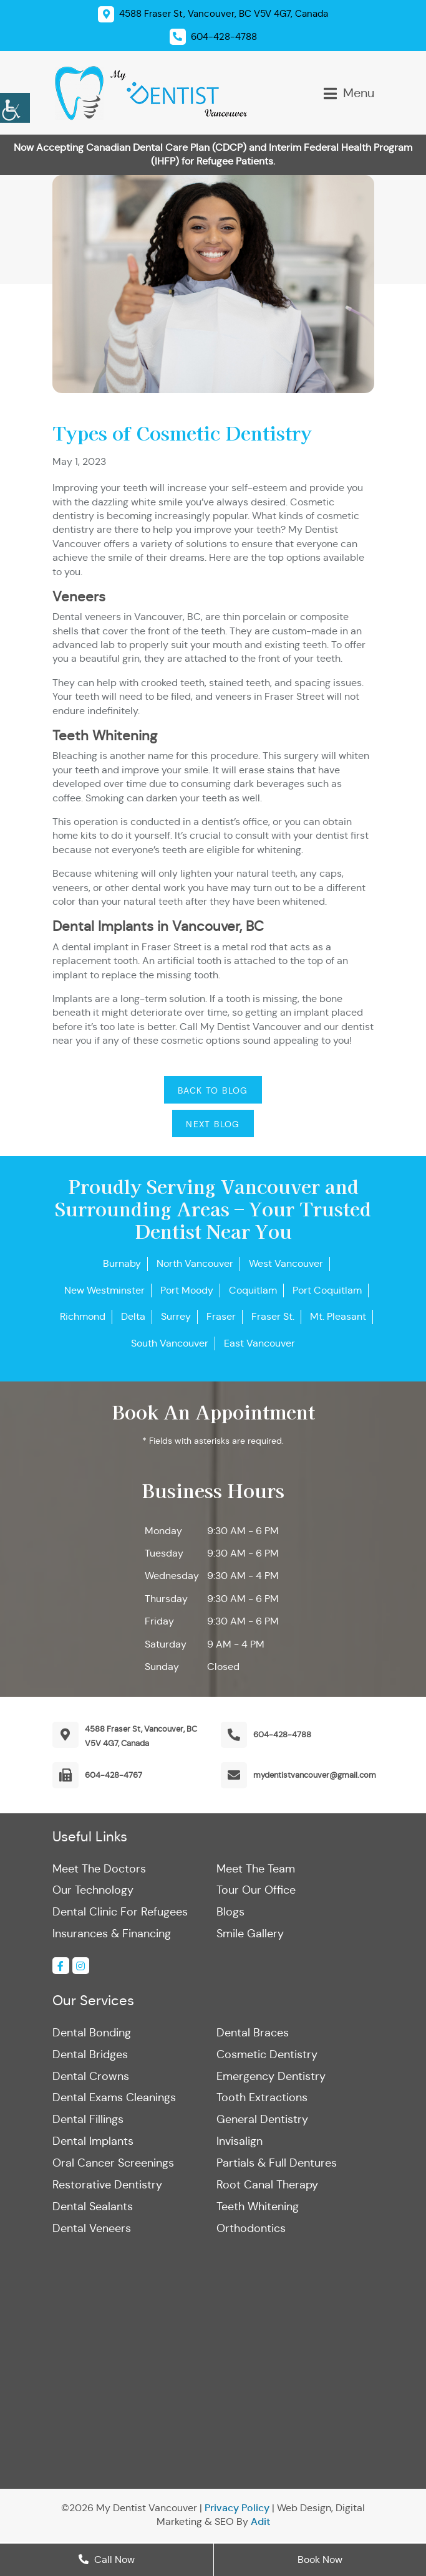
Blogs (230, 1912)
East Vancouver (259, 1343)
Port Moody (186, 1290)
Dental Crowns (90, 2077)
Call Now (107, 2559)
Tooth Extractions (261, 2099)
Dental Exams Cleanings (114, 2099)
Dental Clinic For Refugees (120, 1912)
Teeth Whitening (257, 2208)
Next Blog (213, 1124)
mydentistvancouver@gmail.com (314, 1775)
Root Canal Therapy (267, 2186)
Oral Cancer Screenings (113, 2165)
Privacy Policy (237, 2510)
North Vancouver (195, 1263)
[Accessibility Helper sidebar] (15, 106)
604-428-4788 (282, 1734)
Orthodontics (251, 2230)
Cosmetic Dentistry (266, 2055)
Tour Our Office (256, 1890)
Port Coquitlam (327, 1290)
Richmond (82, 1316)
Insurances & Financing (111, 1934)
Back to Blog (213, 1090)
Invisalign (239, 2143)
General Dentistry (262, 2120)
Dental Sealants (92, 2208)
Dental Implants (92, 2143)
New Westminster (104, 1290)
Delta (133, 1316)
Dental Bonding (91, 2033)
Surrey (176, 1316)
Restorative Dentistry (107, 2186)
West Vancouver (286, 1263)
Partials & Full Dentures (276, 2165)
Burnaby (122, 1263)
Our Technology (92, 1890)
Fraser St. (272, 1316)
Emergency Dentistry (271, 2077)
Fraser (221, 1316)
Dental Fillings (87, 2120)
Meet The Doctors (99, 1869)
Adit (260, 2524)
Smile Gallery (250, 1934)
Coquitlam (253, 1290)
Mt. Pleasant (338, 1316)
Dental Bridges (90, 2055)
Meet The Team (255, 1869)
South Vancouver (169, 1343)
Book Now (320, 2559)
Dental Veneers (91, 2230)
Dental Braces (252, 2033)
